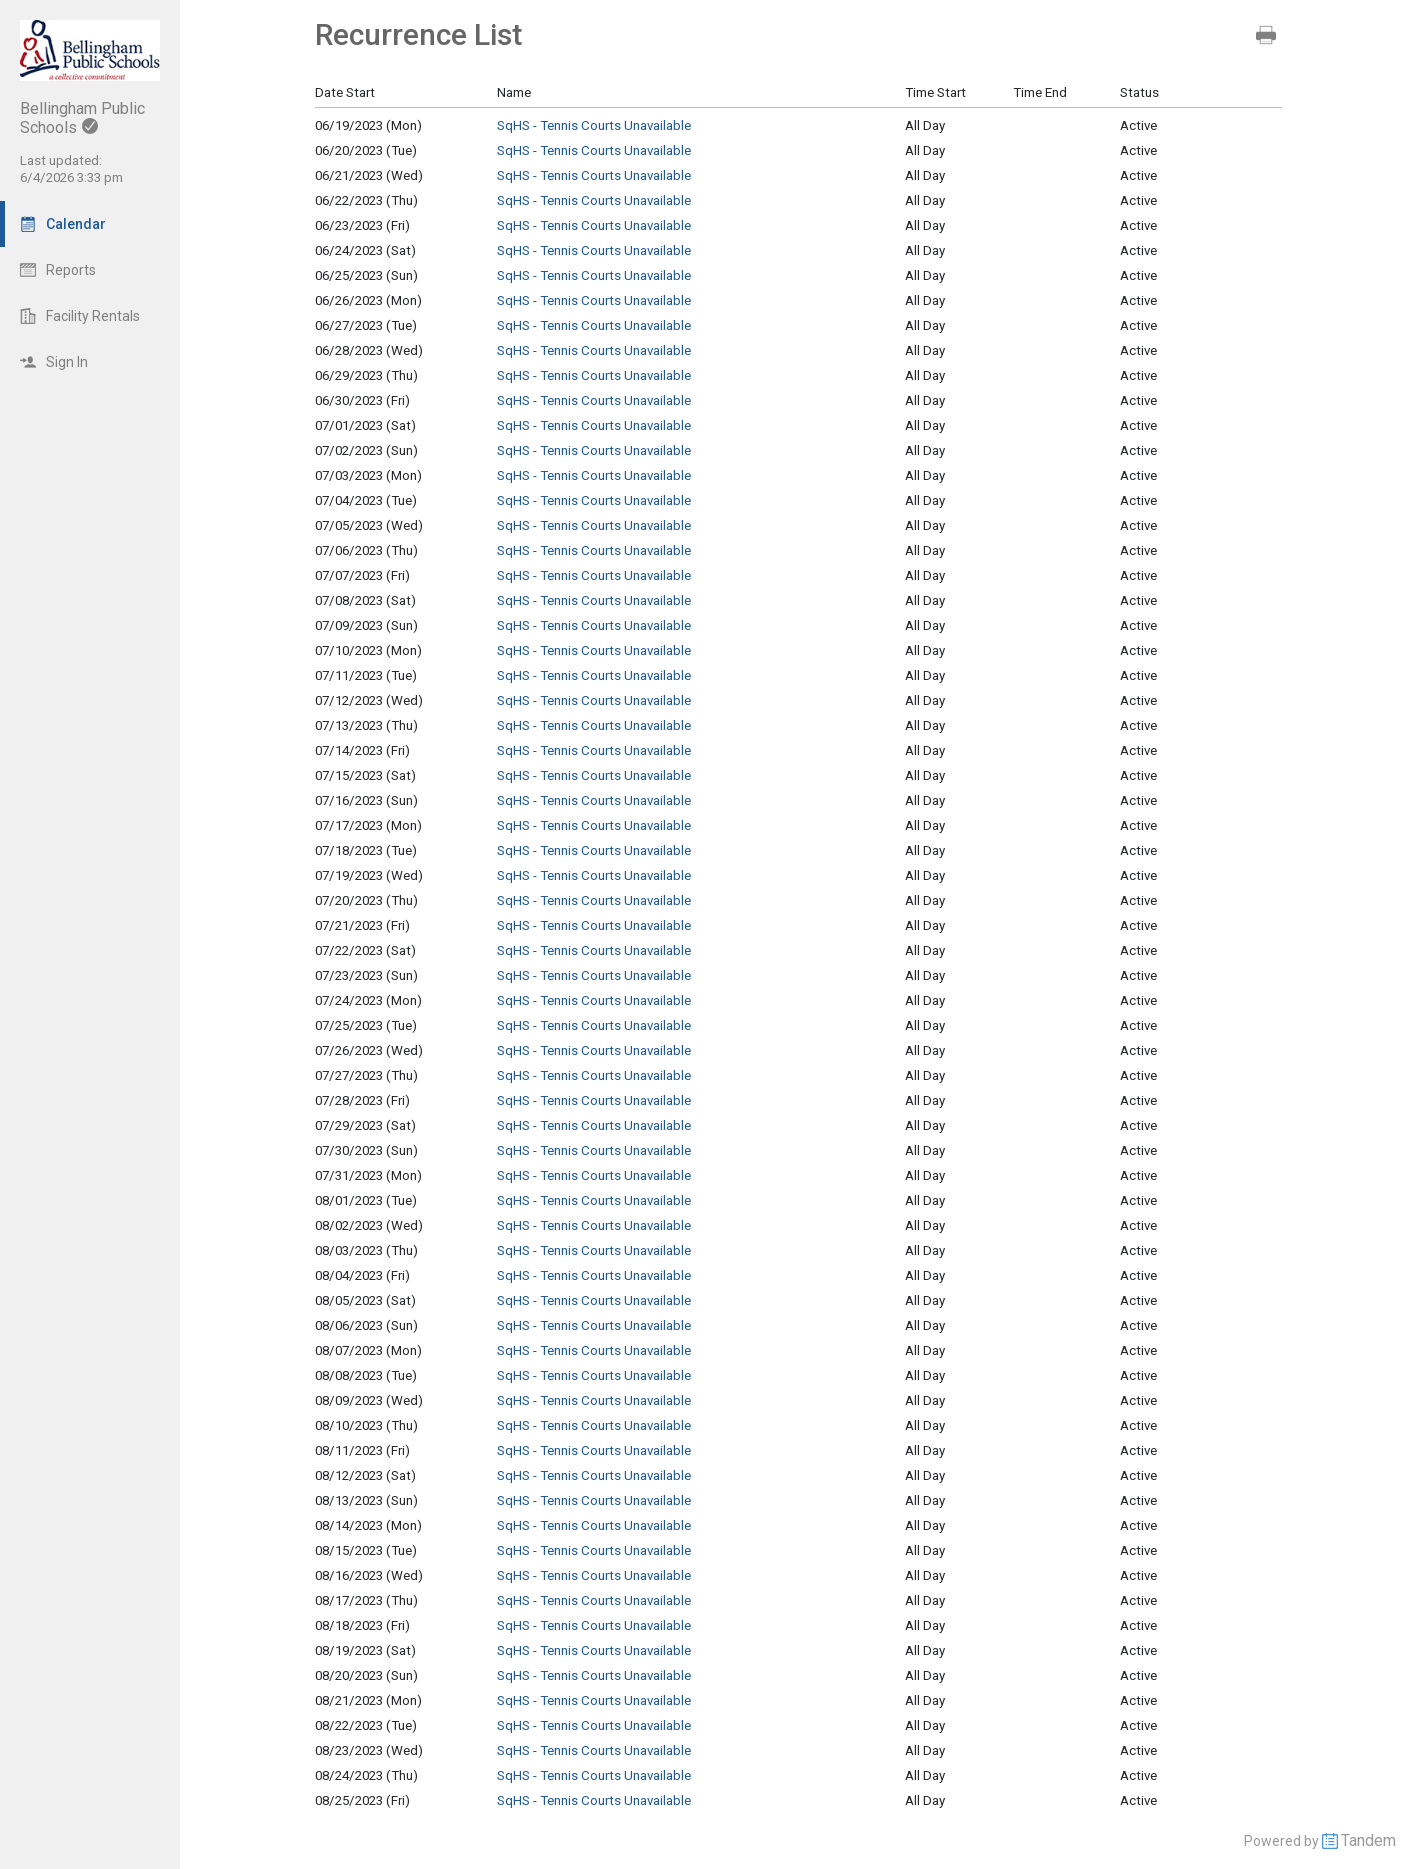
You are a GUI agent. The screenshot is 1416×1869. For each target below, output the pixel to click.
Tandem (1368, 1840)
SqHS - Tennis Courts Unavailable (594, 125)
